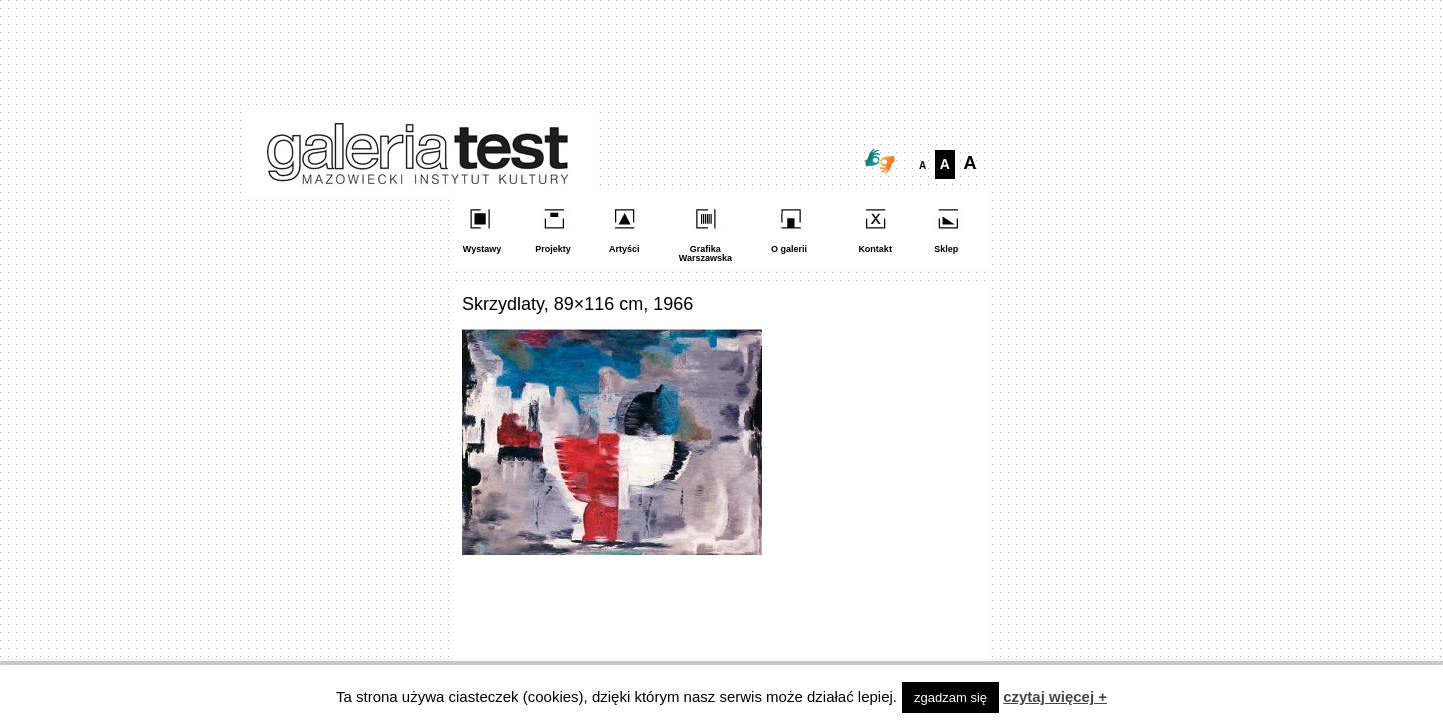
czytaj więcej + (1055, 696)
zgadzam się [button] (950, 697)
